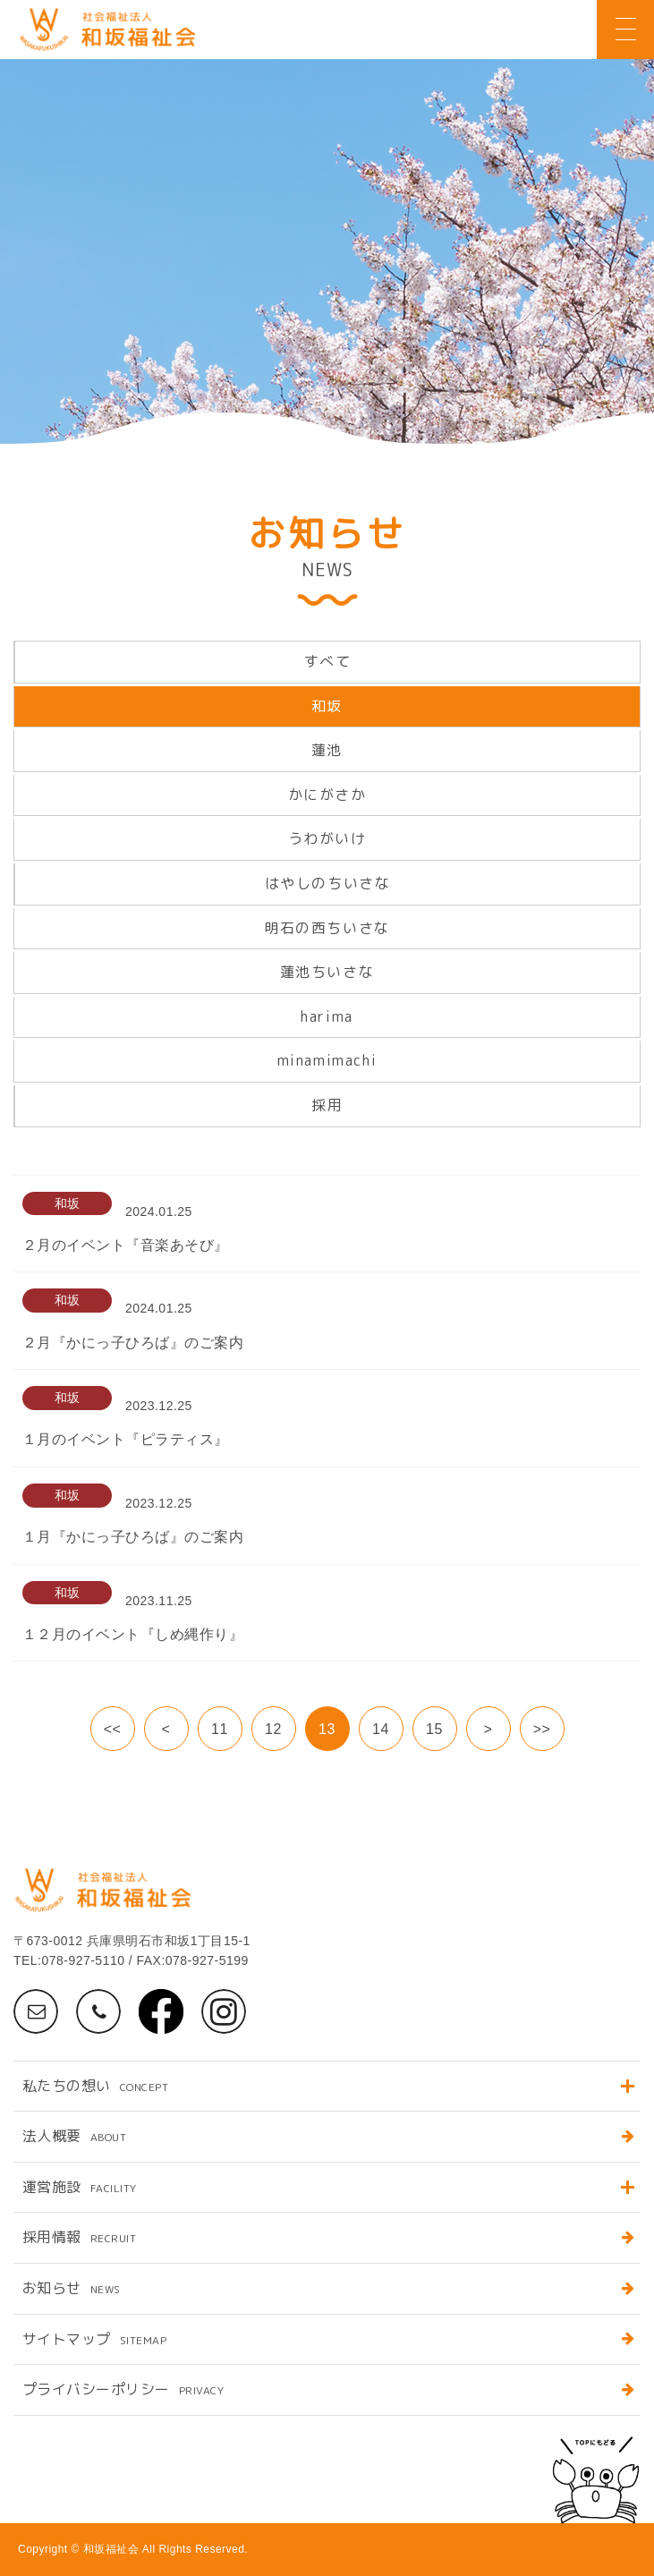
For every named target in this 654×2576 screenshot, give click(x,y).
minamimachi (327, 1060)
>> (542, 1729)
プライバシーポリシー (123, 2389)
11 (219, 1729)
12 (273, 1729)
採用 (327, 1105)
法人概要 (74, 2136)
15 (434, 1729)
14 (380, 1729)
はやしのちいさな (328, 883)
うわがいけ (327, 838)
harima (327, 1016)
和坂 (327, 706)
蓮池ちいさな (327, 972)
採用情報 (79, 2237)
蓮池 (327, 750)
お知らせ (71, 2288)
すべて (328, 661)
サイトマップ (94, 2339)
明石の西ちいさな (327, 928)
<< (113, 1729)
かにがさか (327, 794)
